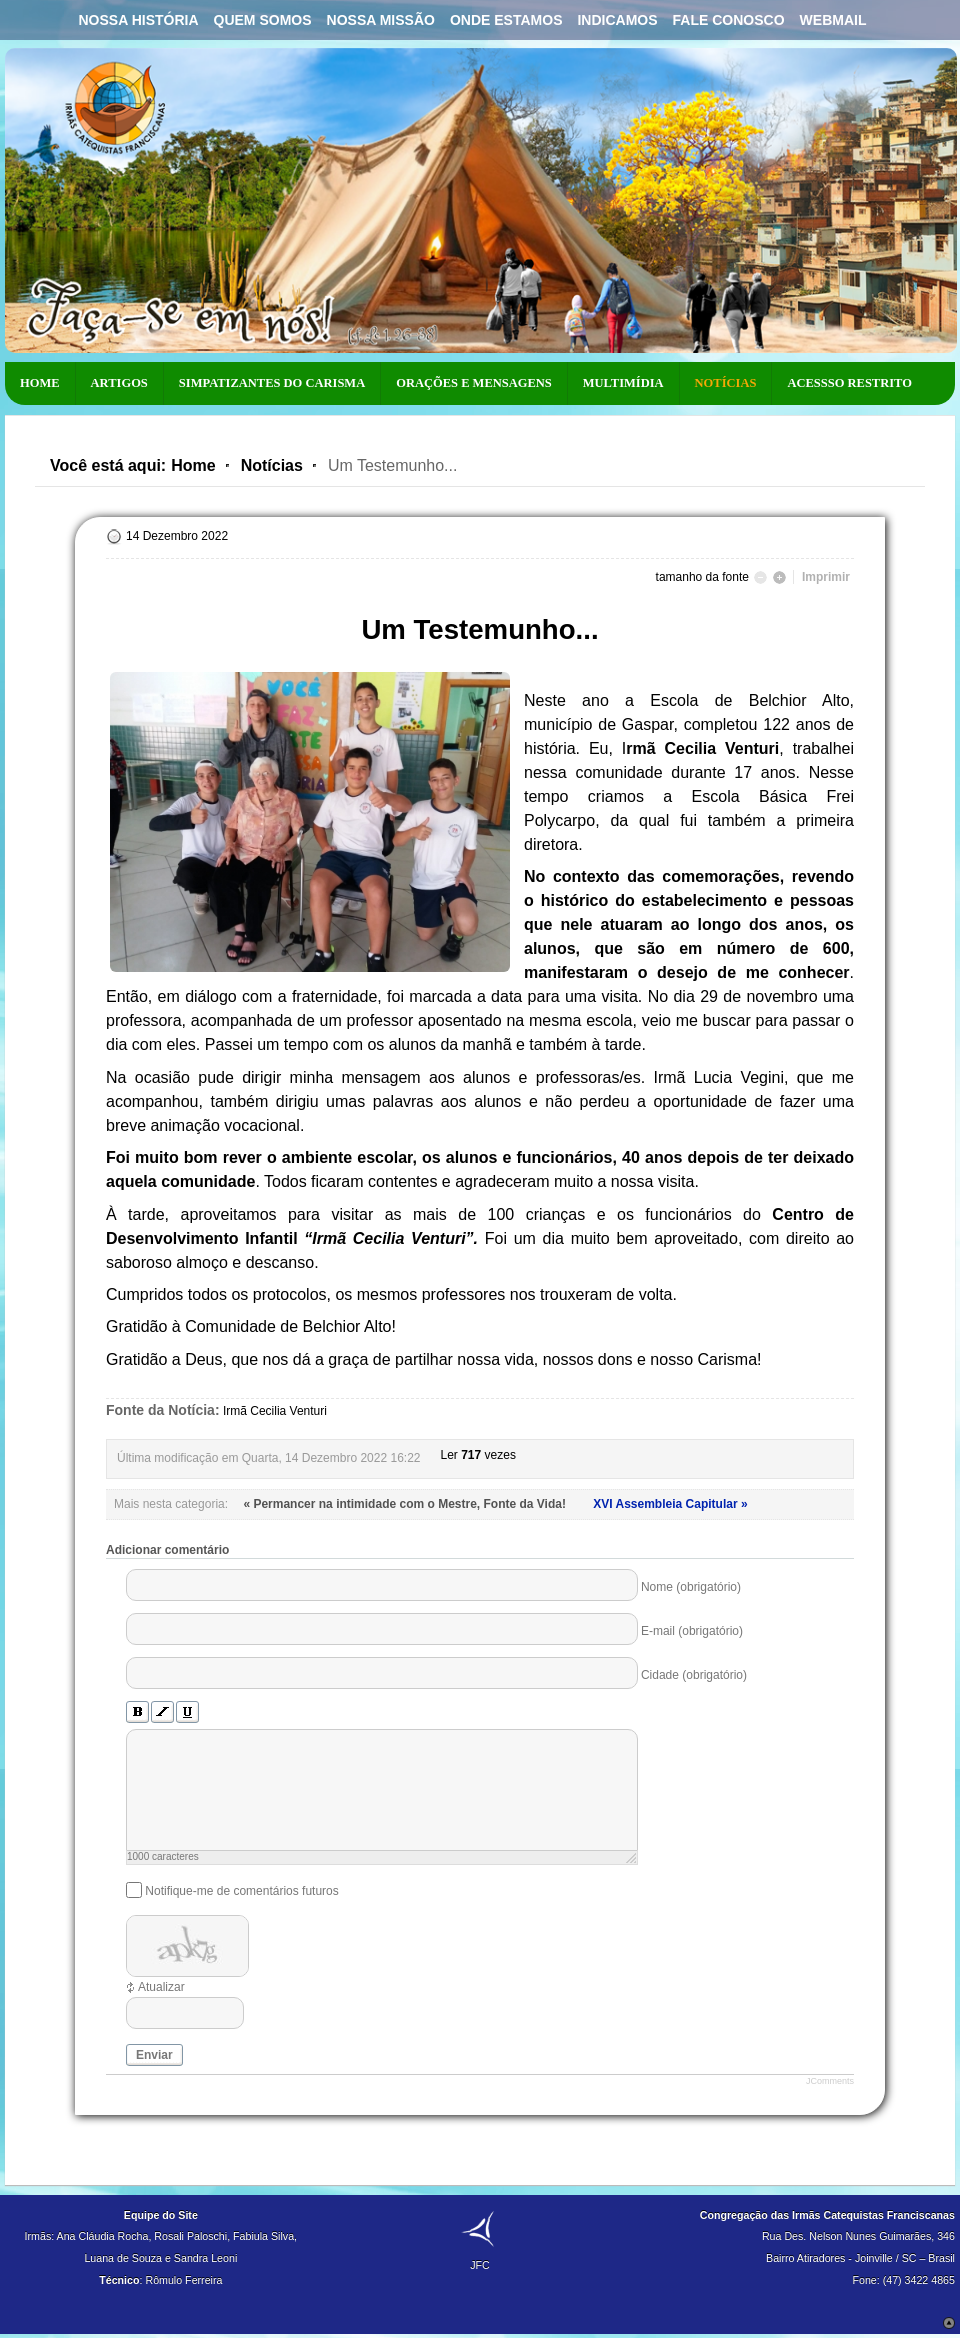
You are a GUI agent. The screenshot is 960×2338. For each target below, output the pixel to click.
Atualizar (161, 1987)
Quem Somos (263, 20)
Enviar (154, 2055)
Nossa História (138, 20)
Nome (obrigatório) (691, 1587)
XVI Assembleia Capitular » (670, 1504)
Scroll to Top (949, 2323)
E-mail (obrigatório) (692, 1631)
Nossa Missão (381, 20)
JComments (830, 2081)
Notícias (272, 465)
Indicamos (617, 20)
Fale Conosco (729, 20)
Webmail (833, 20)
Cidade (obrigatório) (694, 1675)
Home (193, 465)
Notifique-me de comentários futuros (241, 1890)
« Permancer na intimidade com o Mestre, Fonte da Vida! (406, 1504)
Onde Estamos (506, 20)
